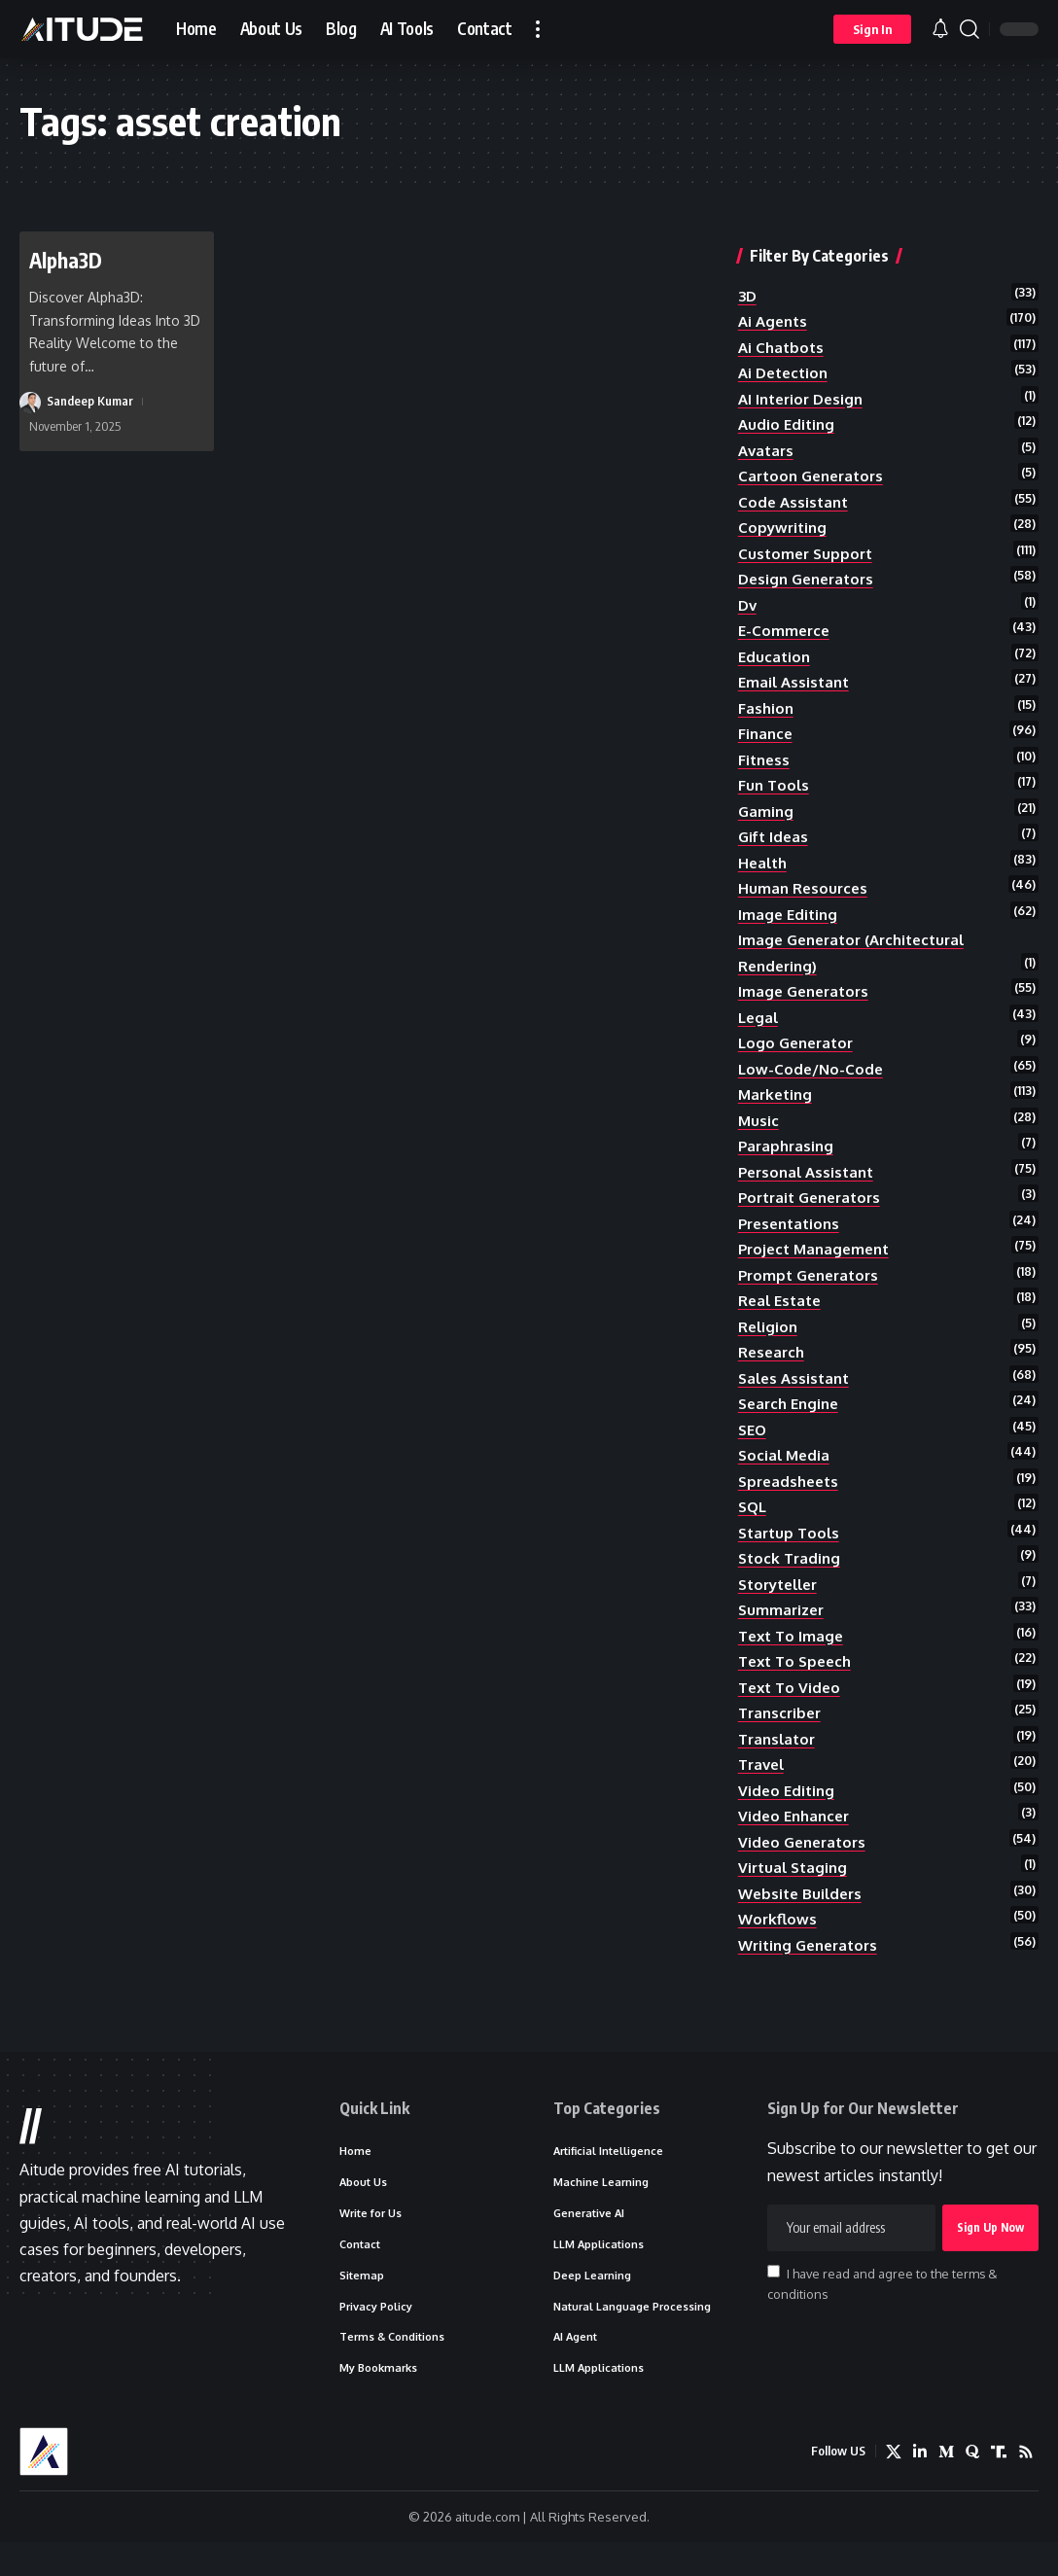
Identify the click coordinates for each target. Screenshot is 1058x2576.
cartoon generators (815, 464)
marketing (777, 1099)
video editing (788, 1812)
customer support (808, 543)
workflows (779, 1945)
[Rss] (1026, 2485)
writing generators (813, 1971)
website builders (803, 1918)
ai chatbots (783, 331)
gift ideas (775, 834)
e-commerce (785, 622)
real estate (783, 1310)
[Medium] (946, 2485)
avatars (767, 437)
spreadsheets (791, 1495)
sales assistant (797, 1389)
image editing (789, 914)
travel (763, 1786)
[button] (537, 29)
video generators (805, 1865)
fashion (766, 702)
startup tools (791, 1548)
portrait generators (815, 1205)
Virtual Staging (795, 1891)
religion (769, 1337)
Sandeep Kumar (90, 400)
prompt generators (813, 1283)
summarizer (783, 1628)
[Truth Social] (998, 2485)
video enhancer (797, 1839)
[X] (893, 2485)
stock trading (791, 1574)
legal (759, 1019)
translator (779, 1760)
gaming (766, 808)
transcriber (782, 1733)
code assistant (795, 491)
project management (818, 1257)
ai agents (775, 305)
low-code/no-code (812, 1072)
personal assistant (810, 1177)
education (775, 649)
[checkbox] (773, 2303)
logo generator (799, 1045)
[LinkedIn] (920, 2485)
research (773, 1363)
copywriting (784, 517)
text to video (792, 1706)
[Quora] (972, 2485)
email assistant (796, 676)
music (759, 1125)
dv (748, 596)
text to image (793, 1654)
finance (766, 728)
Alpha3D (67, 259)
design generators (810, 570)
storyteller (782, 1600)
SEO (753, 1442)
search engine (792, 1416)
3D (748, 279)
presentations (792, 1231)
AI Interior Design (804, 385)
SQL (753, 1522)
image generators (807, 993)
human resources (805, 887)
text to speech (799, 1680)
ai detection (786, 359)
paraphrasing (788, 1151)
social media (785, 1468)
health (764, 860)
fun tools (775, 782)
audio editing (788, 411)
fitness (765, 754)
